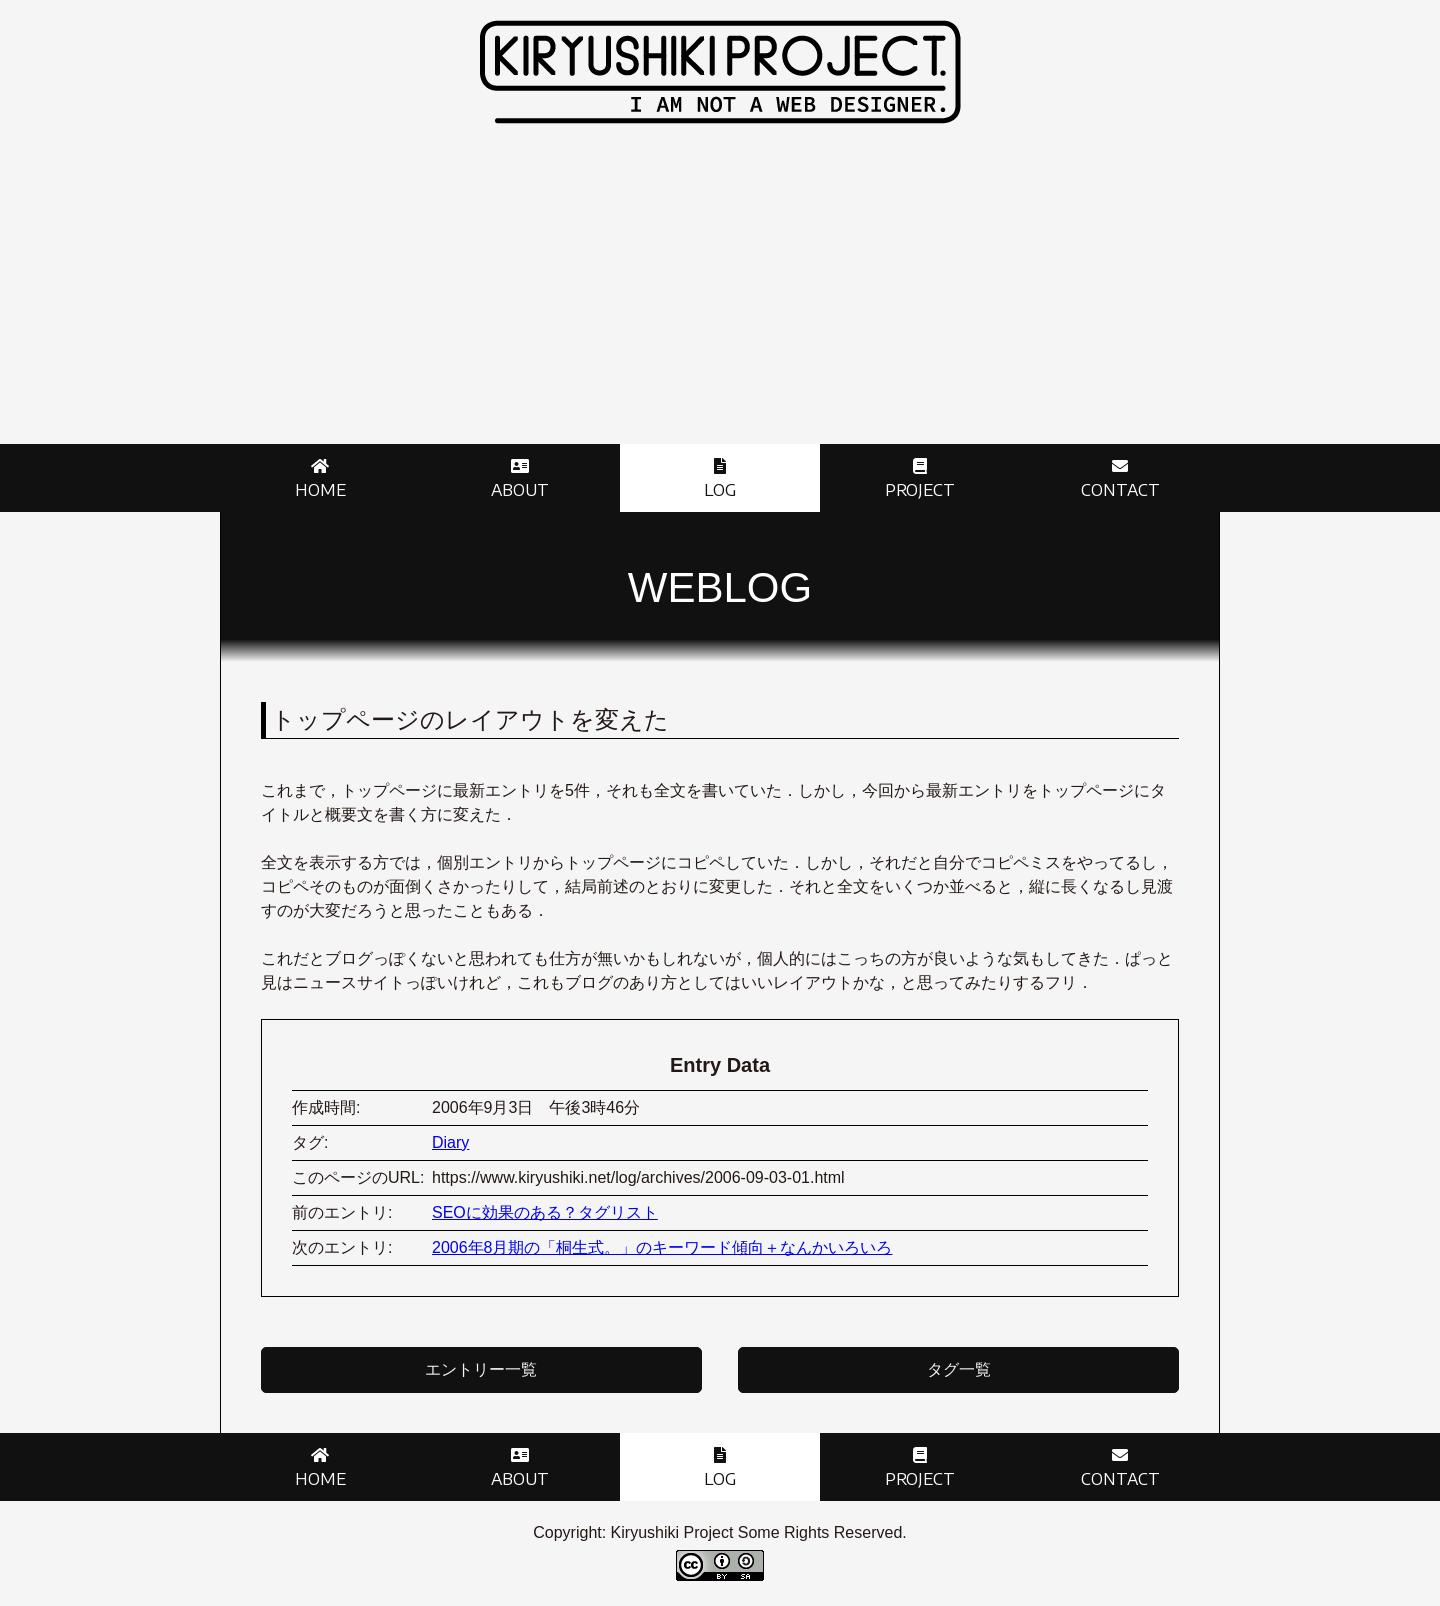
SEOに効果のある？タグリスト (545, 1212)
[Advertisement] (720, 294)
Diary (450, 1142)
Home (320, 490)
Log (720, 490)
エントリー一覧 (481, 1369)
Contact (1120, 490)
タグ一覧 (959, 1369)
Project (920, 490)
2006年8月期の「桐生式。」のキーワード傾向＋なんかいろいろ (662, 1247)
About (520, 490)
